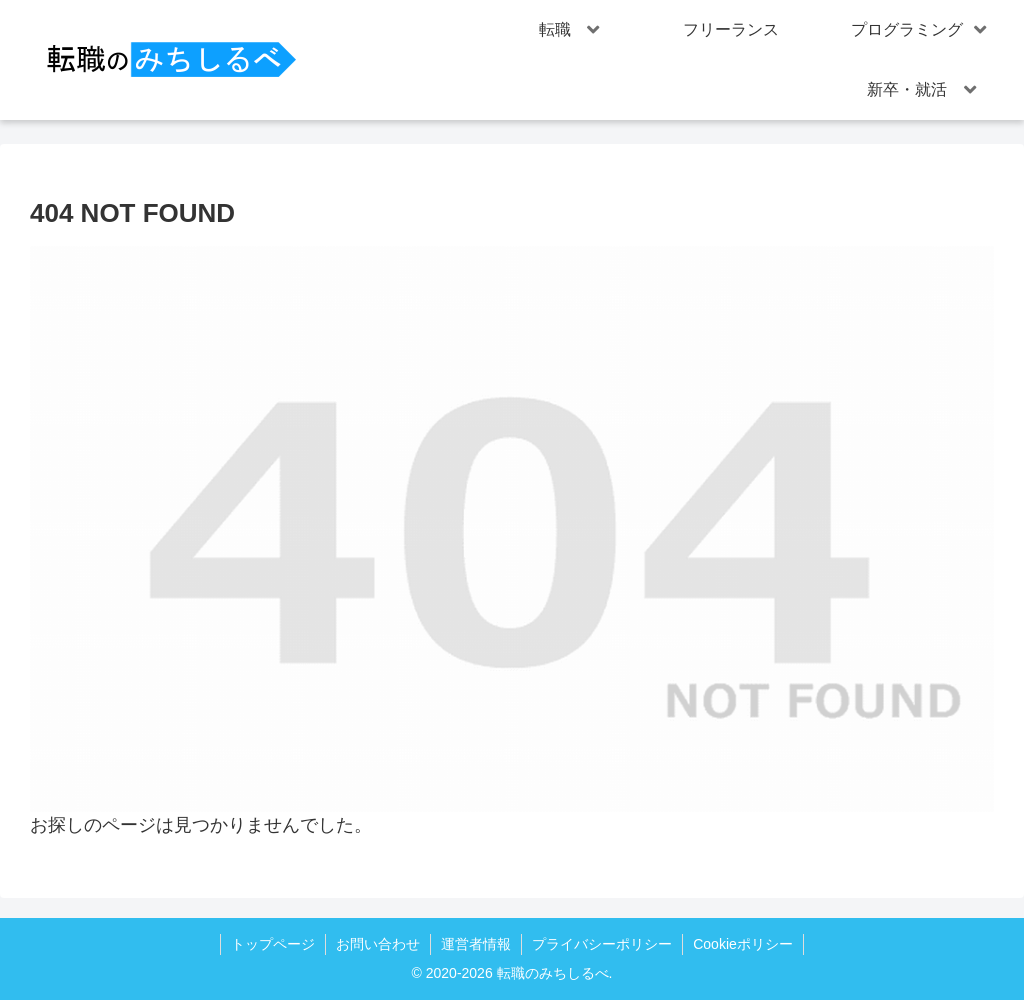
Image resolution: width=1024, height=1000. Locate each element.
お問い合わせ (378, 944)
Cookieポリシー (743, 944)
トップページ (273, 944)
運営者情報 (476, 944)
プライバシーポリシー (602, 944)
